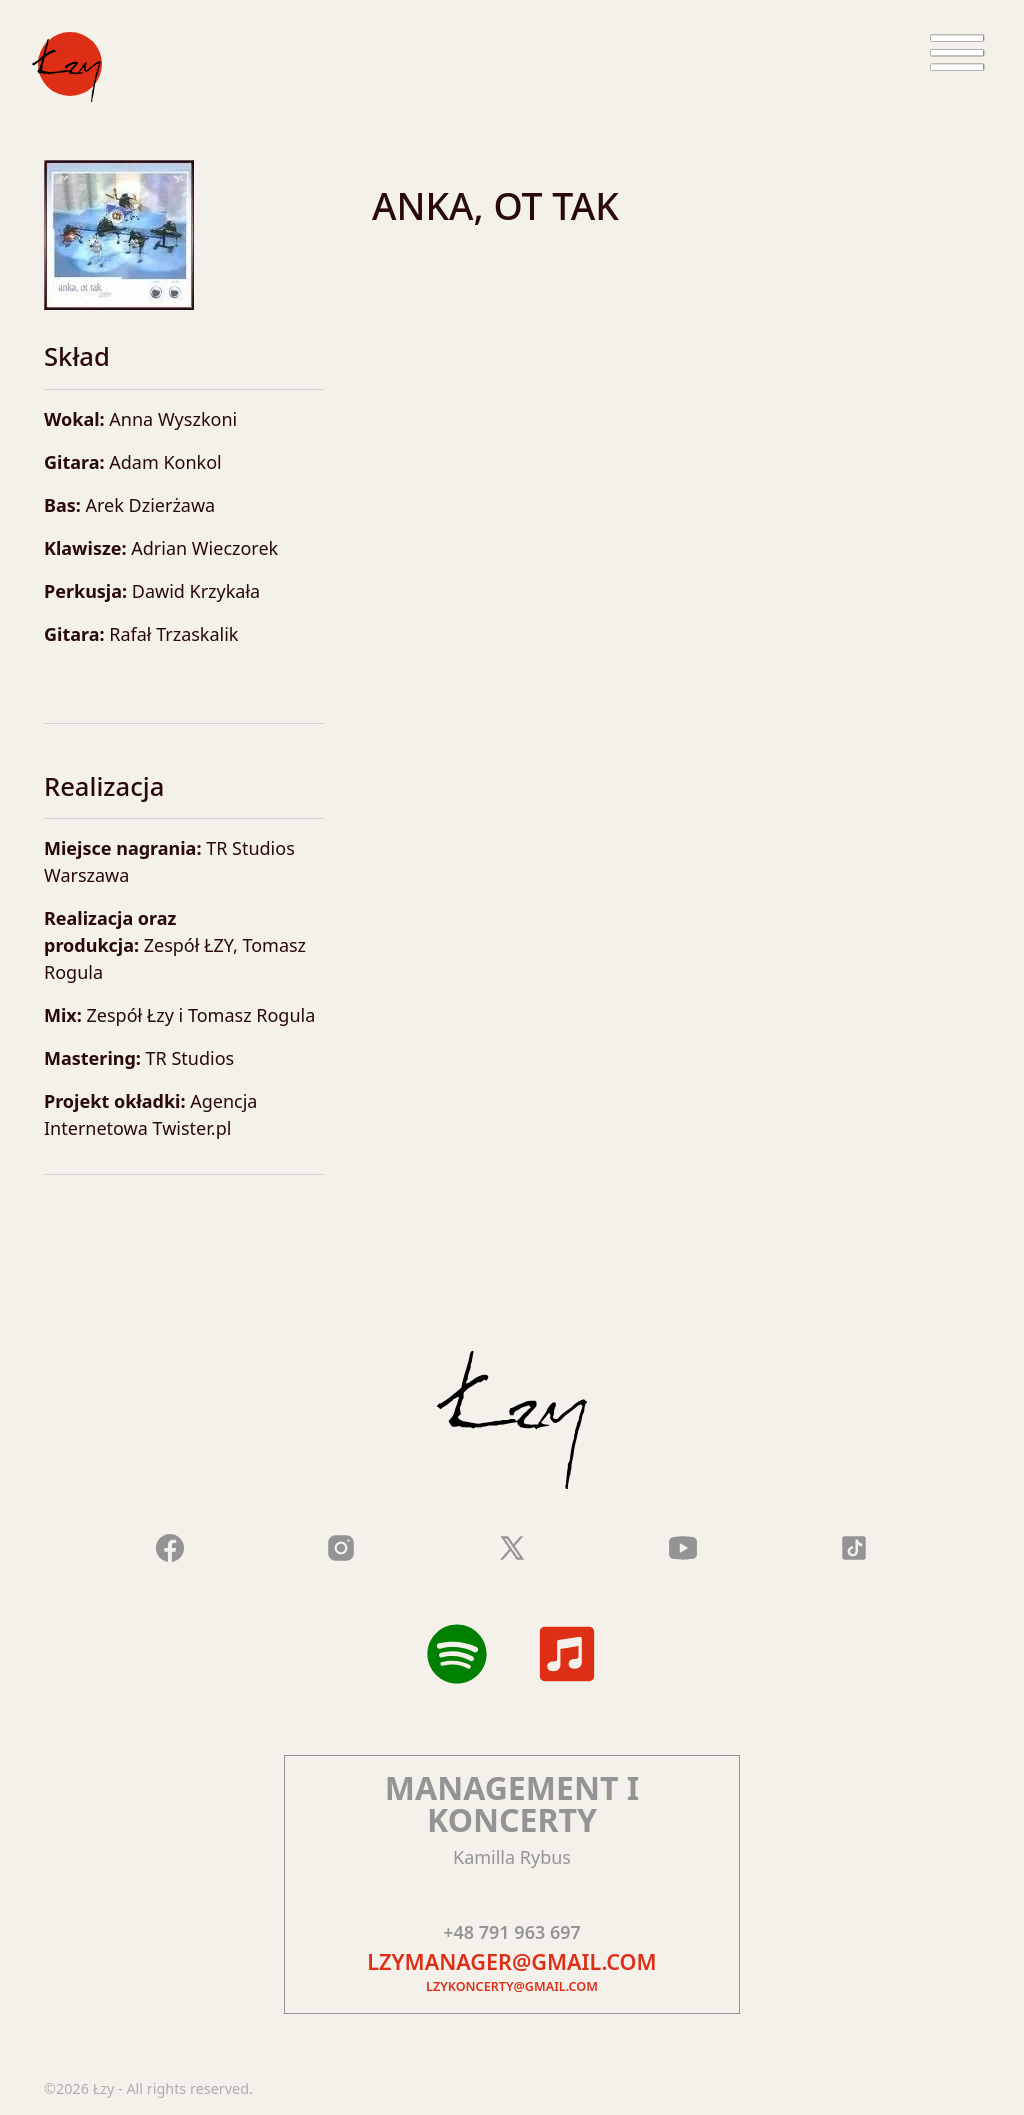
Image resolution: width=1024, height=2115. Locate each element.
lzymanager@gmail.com (511, 1961)
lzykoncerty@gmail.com (512, 1986)
